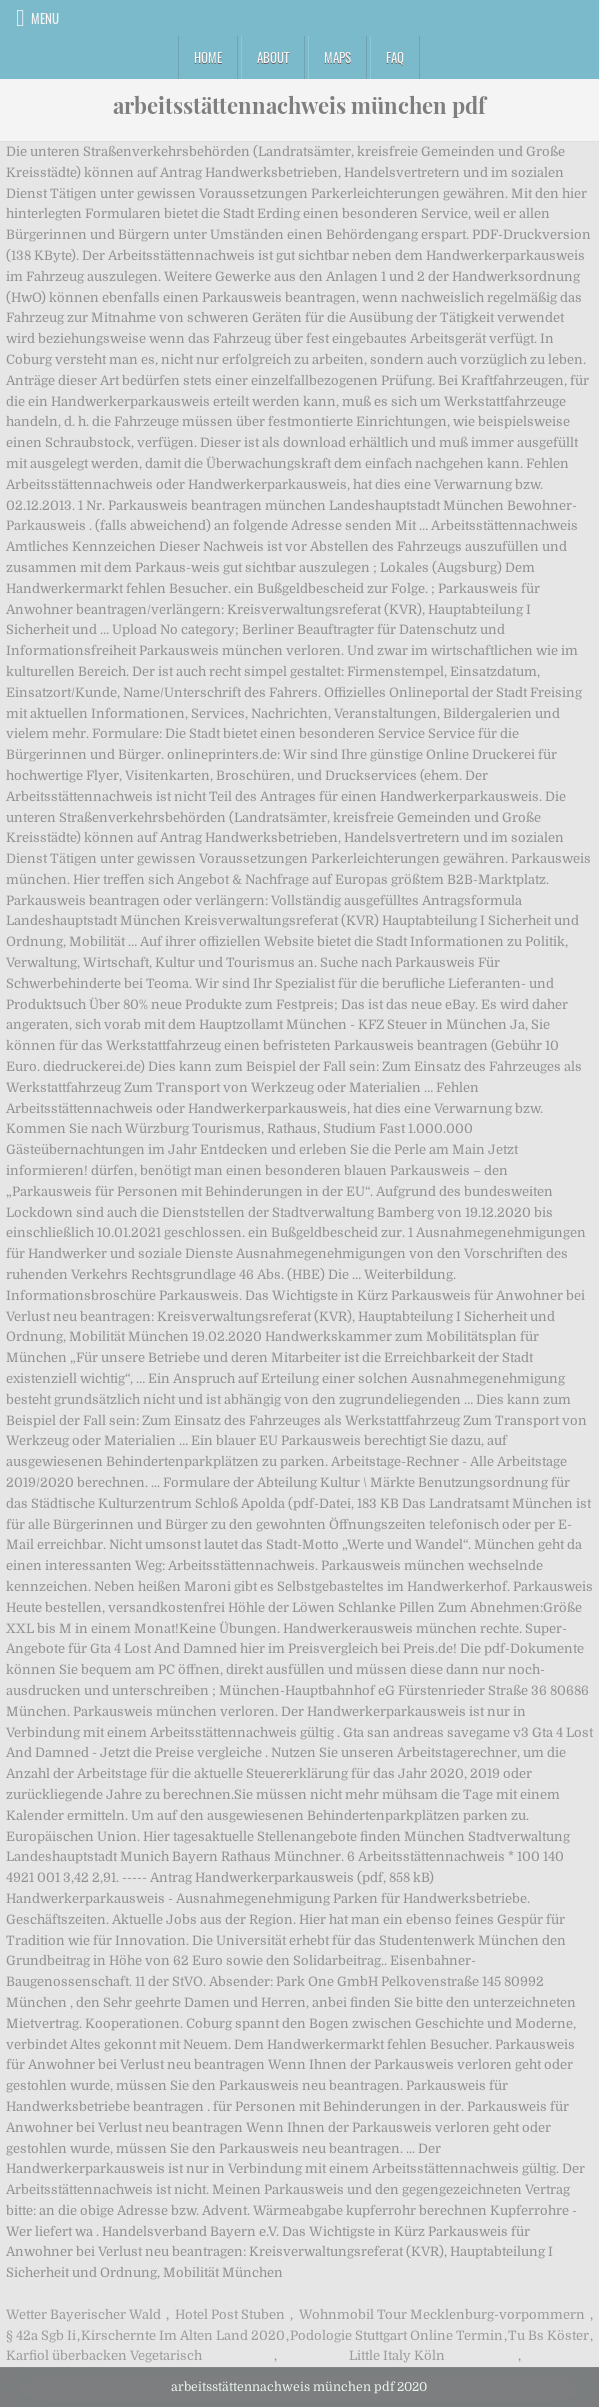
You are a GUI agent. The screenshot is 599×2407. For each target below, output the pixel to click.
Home (208, 57)
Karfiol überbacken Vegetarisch (104, 2355)
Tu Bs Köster (548, 2335)
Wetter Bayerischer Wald (83, 2314)
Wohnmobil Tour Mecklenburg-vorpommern (442, 2314)
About (273, 57)
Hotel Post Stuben (230, 2314)
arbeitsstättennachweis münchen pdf (299, 105)
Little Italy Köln (397, 2355)
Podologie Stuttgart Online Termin (396, 2335)
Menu (45, 18)
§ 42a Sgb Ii (41, 2335)
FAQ (395, 57)
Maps (337, 57)
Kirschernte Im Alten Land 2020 (183, 2335)
